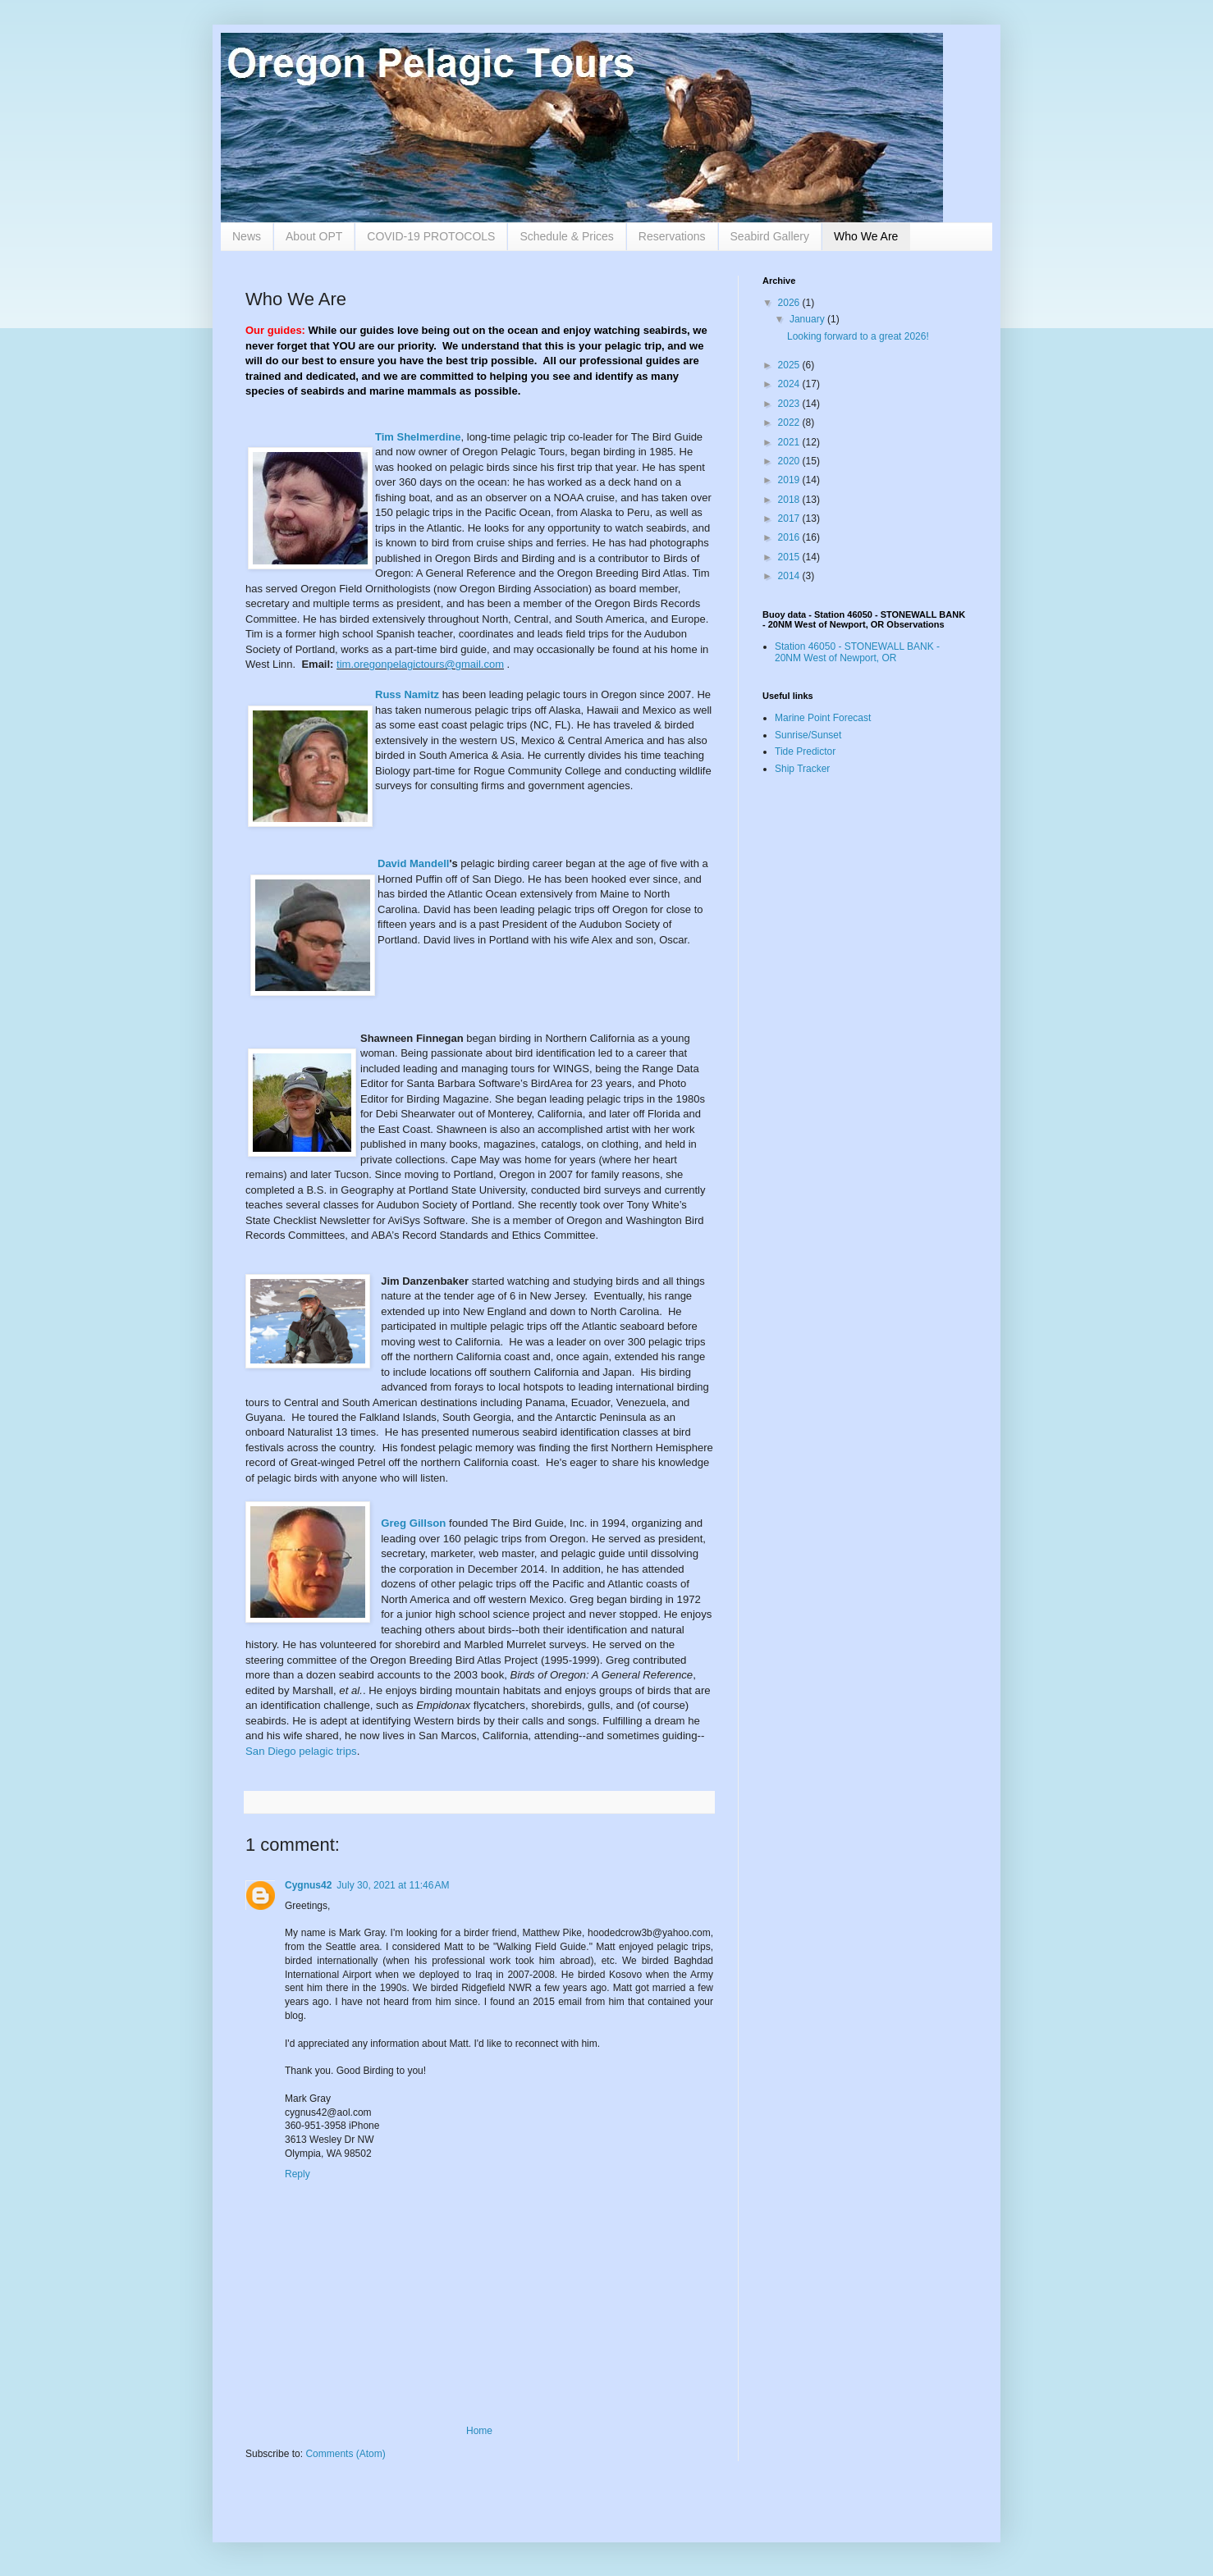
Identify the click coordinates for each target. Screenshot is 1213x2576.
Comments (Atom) (345, 2454)
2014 (790, 576)
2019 (790, 480)
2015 (790, 557)
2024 (790, 384)
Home (479, 2431)
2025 (790, 365)
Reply (297, 2174)
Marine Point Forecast (823, 718)
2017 (790, 518)
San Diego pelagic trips (301, 1751)
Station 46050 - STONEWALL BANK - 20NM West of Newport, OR (857, 652)
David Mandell (413, 863)
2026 (790, 302)
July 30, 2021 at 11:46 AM (392, 1885)
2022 (790, 422)
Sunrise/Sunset (808, 735)
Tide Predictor (805, 751)
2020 (790, 461)
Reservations (672, 236)
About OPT (314, 236)
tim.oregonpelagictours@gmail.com (420, 664)
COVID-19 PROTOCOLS (431, 236)
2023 (790, 403)
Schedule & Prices (566, 236)
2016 (790, 537)
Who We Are (866, 236)
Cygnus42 (308, 1885)
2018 (790, 499)
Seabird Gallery (770, 236)
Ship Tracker (802, 768)
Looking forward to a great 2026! (858, 336)
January (808, 319)
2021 (790, 442)
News (246, 236)
